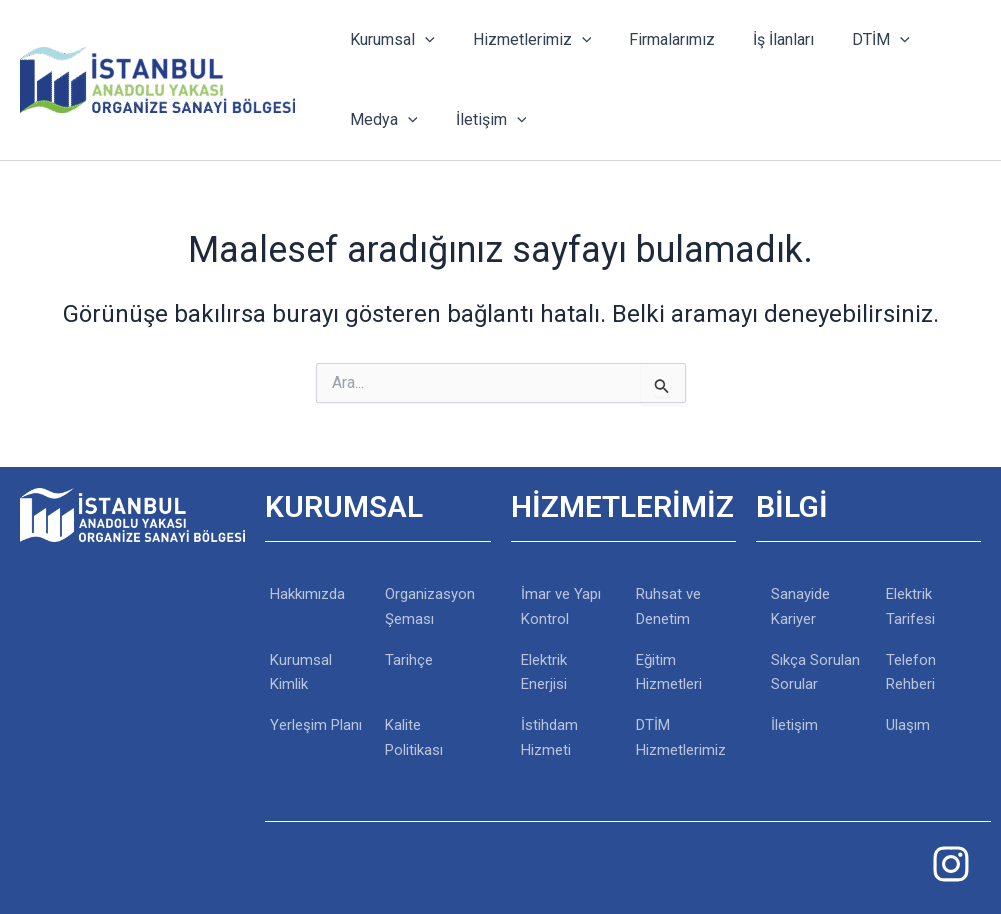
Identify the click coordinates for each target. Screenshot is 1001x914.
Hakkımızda (307, 594)
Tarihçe (409, 660)
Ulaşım (908, 725)
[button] (422, 40)
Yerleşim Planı (316, 725)
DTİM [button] (854, 40)
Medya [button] (381, 120)
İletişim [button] (482, 120)
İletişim (794, 725)
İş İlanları (762, 39)
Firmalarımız (657, 39)
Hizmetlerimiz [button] (523, 40)
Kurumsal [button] (389, 40)
